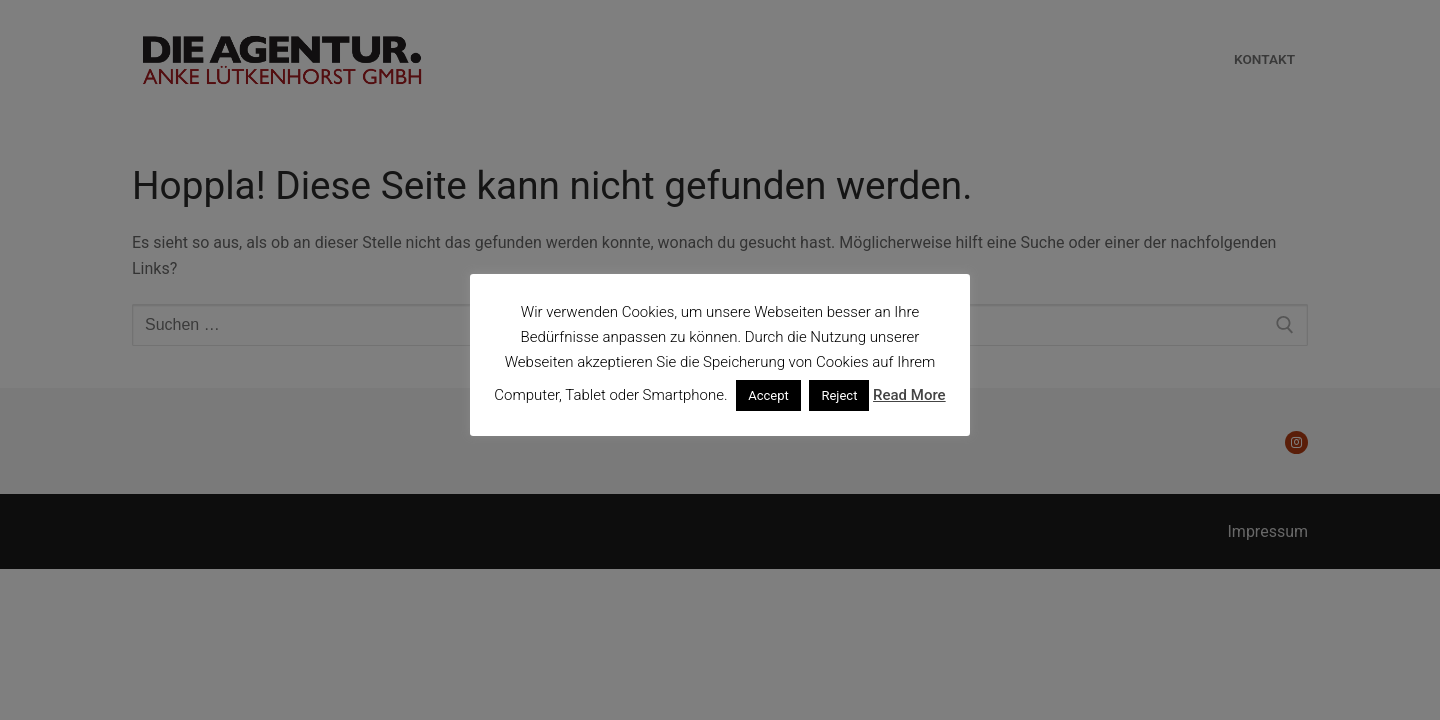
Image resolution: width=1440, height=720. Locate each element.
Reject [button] (839, 395)
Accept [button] (768, 395)
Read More (909, 395)
